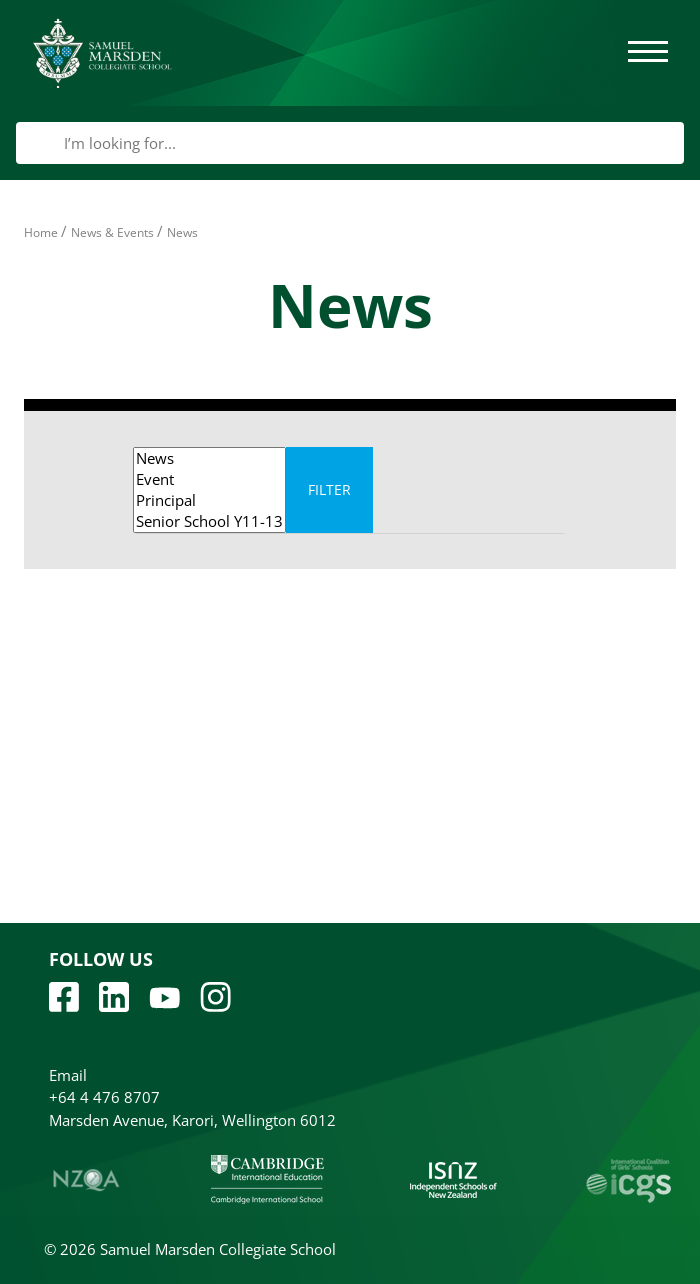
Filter (329, 489)
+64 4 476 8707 (104, 1097)
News (209, 458)
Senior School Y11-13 (209, 521)
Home (41, 232)
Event (209, 479)
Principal (209, 500)
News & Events (112, 232)
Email (68, 1075)
